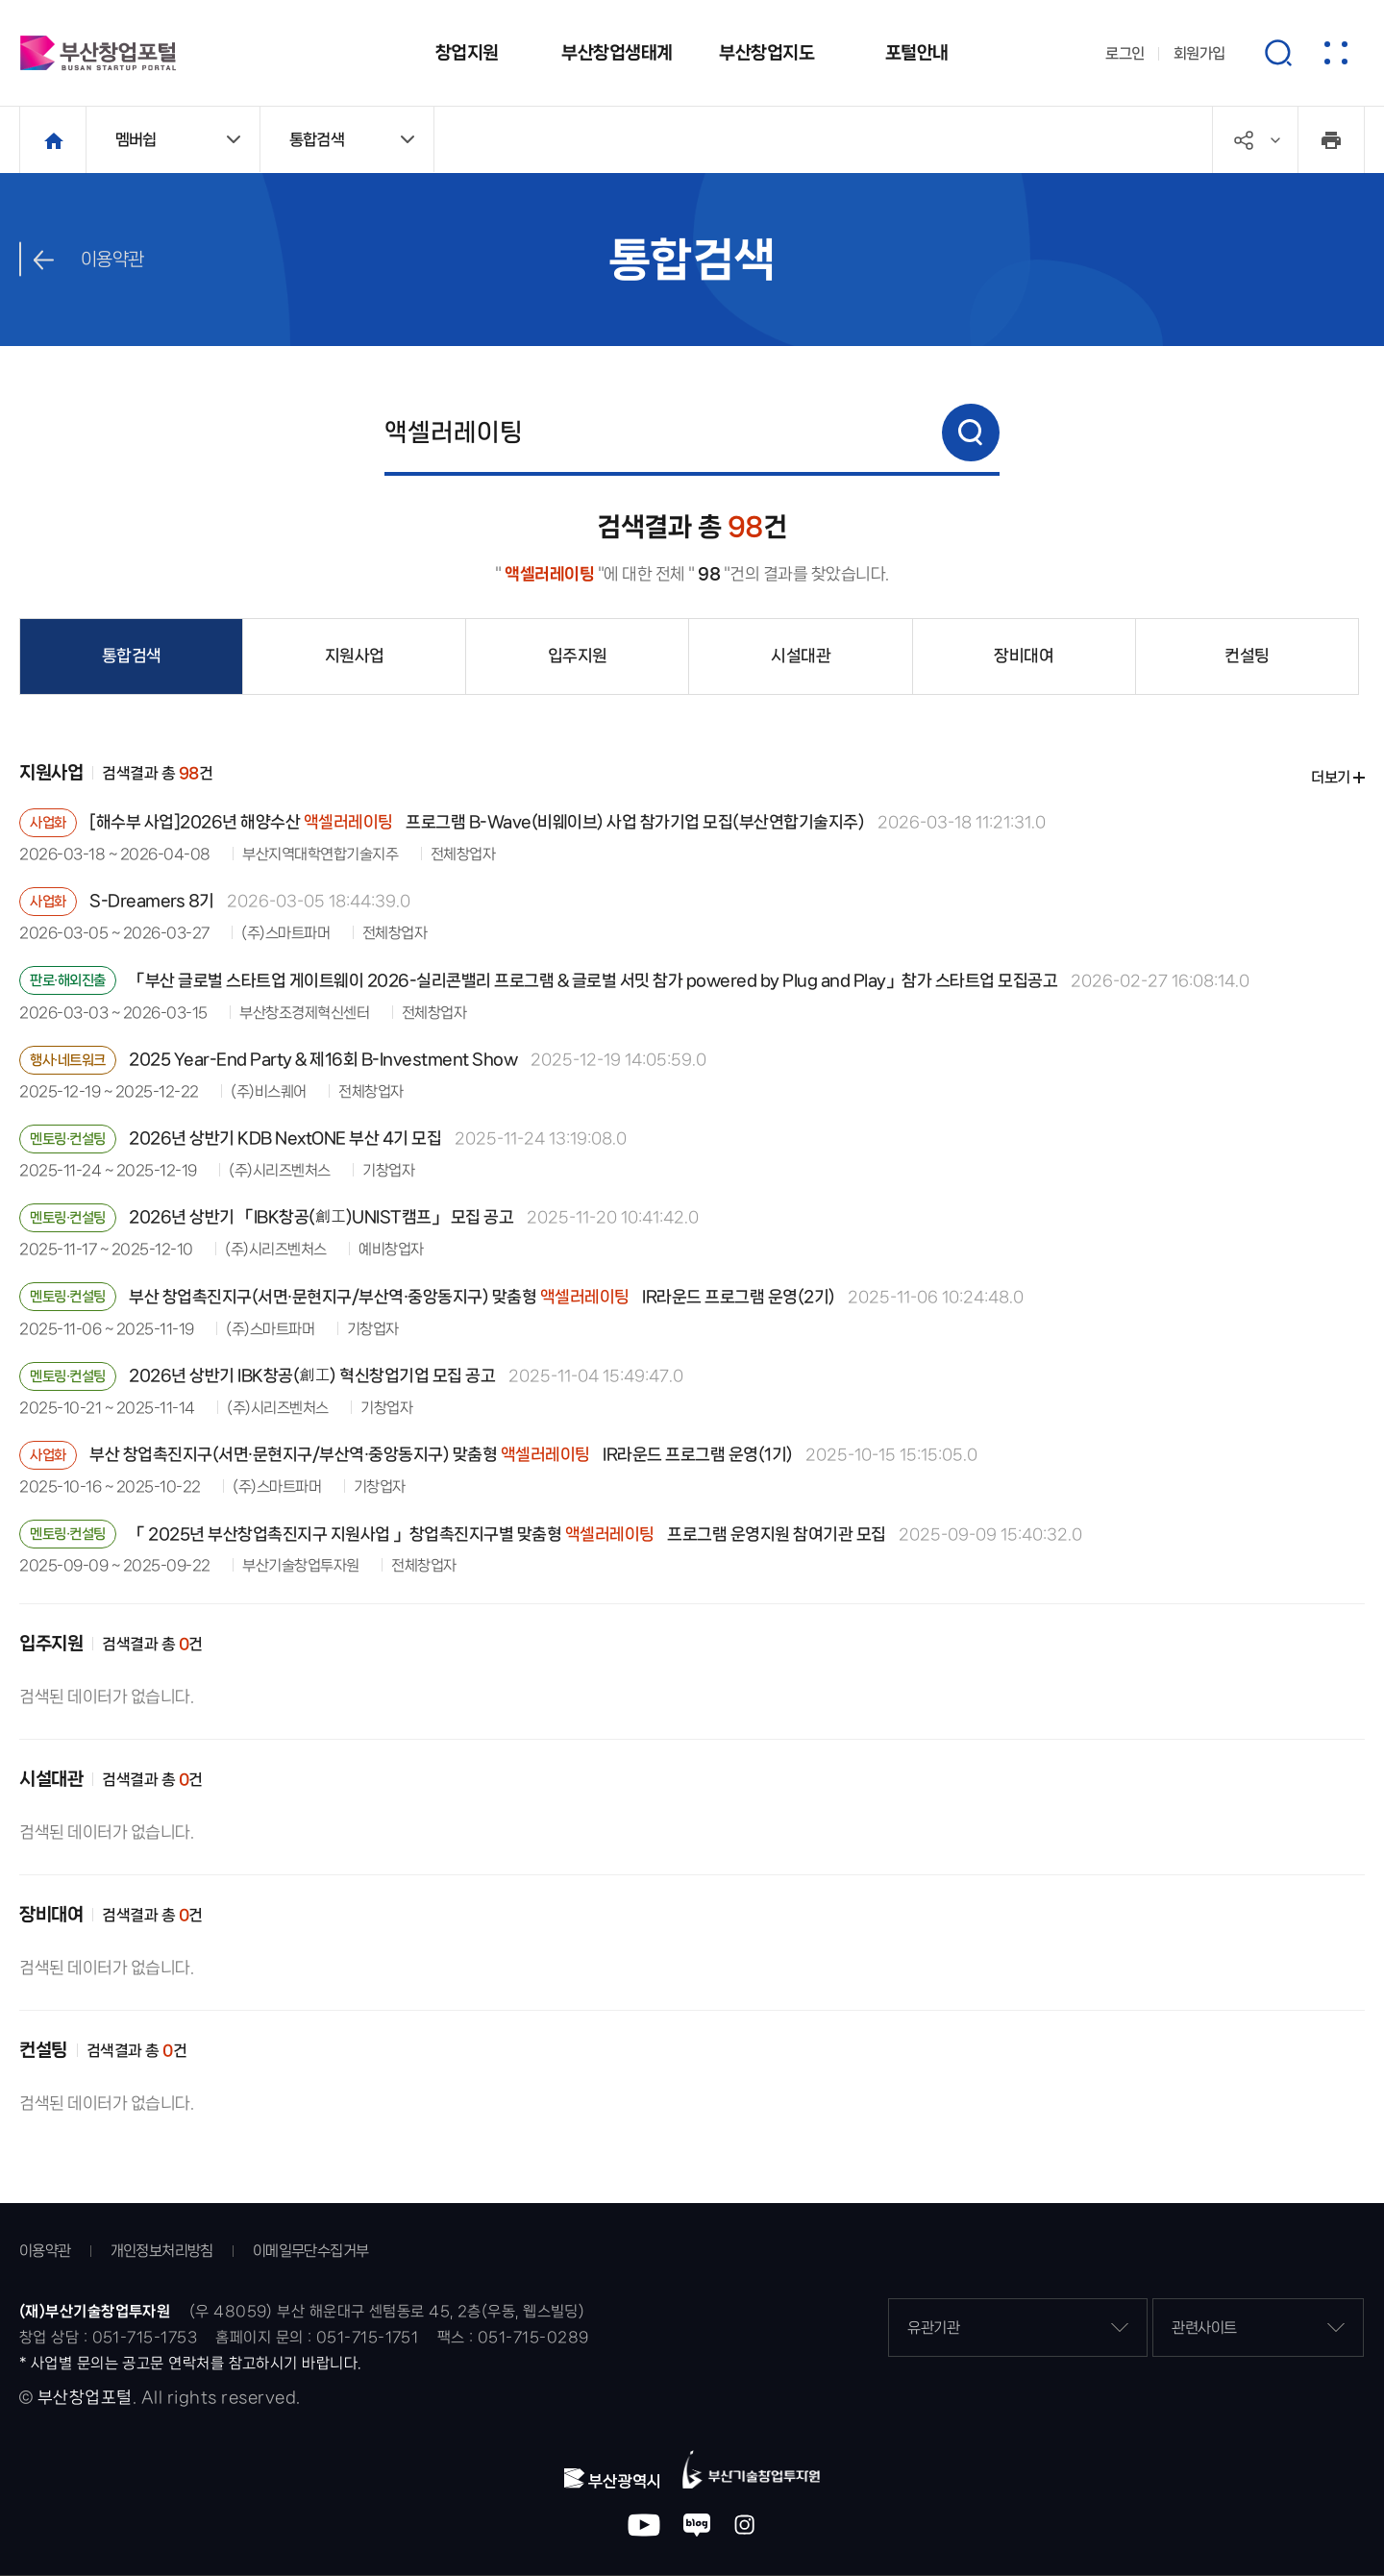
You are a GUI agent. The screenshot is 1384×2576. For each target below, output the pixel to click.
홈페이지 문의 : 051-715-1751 (316, 2337)
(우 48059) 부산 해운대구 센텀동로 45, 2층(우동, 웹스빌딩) (387, 2311)
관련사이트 (1258, 2327)
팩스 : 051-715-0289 (513, 2337)
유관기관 (1017, 2327)
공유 (1275, 140)
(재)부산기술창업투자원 (94, 2311)
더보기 (1330, 777)
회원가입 (1199, 53)
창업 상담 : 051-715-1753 (108, 2337)
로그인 (1125, 53)
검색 (971, 432)
